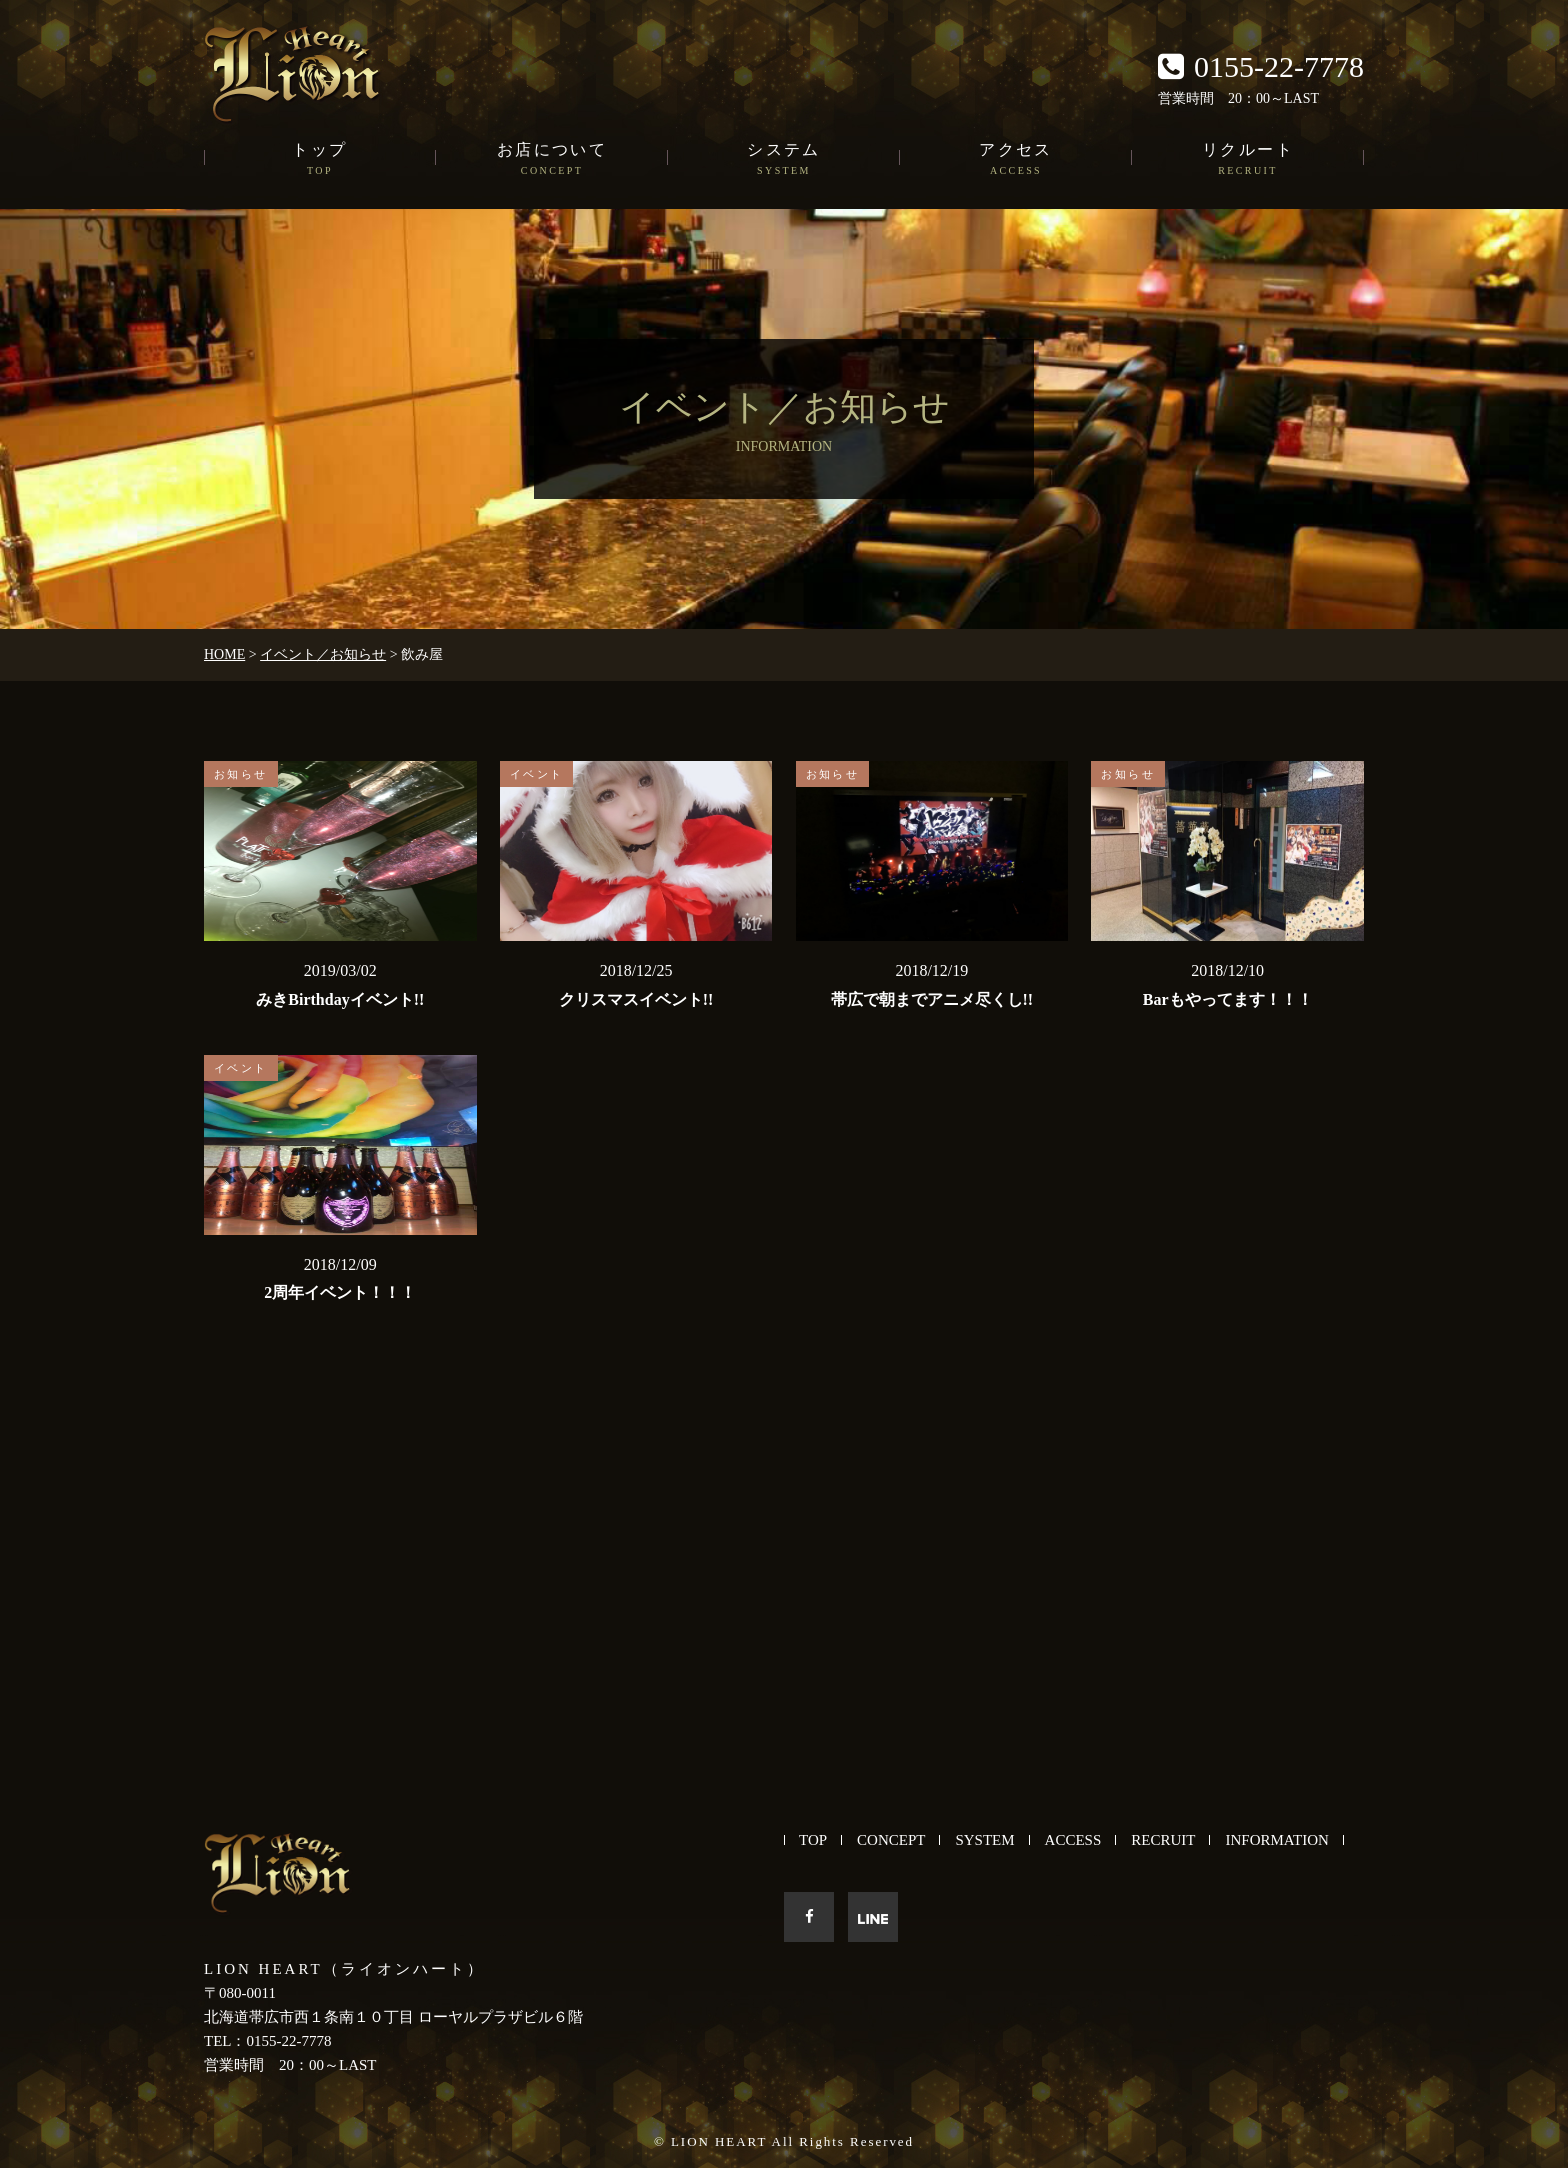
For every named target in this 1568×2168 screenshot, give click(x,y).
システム (784, 160)
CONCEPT (891, 1840)
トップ (320, 160)
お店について (552, 160)
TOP (813, 1840)
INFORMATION (1276, 1840)
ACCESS (1073, 1840)
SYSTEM (984, 1840)
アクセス (1016, 160)
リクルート (1248, 160)
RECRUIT (1163, 1840)
